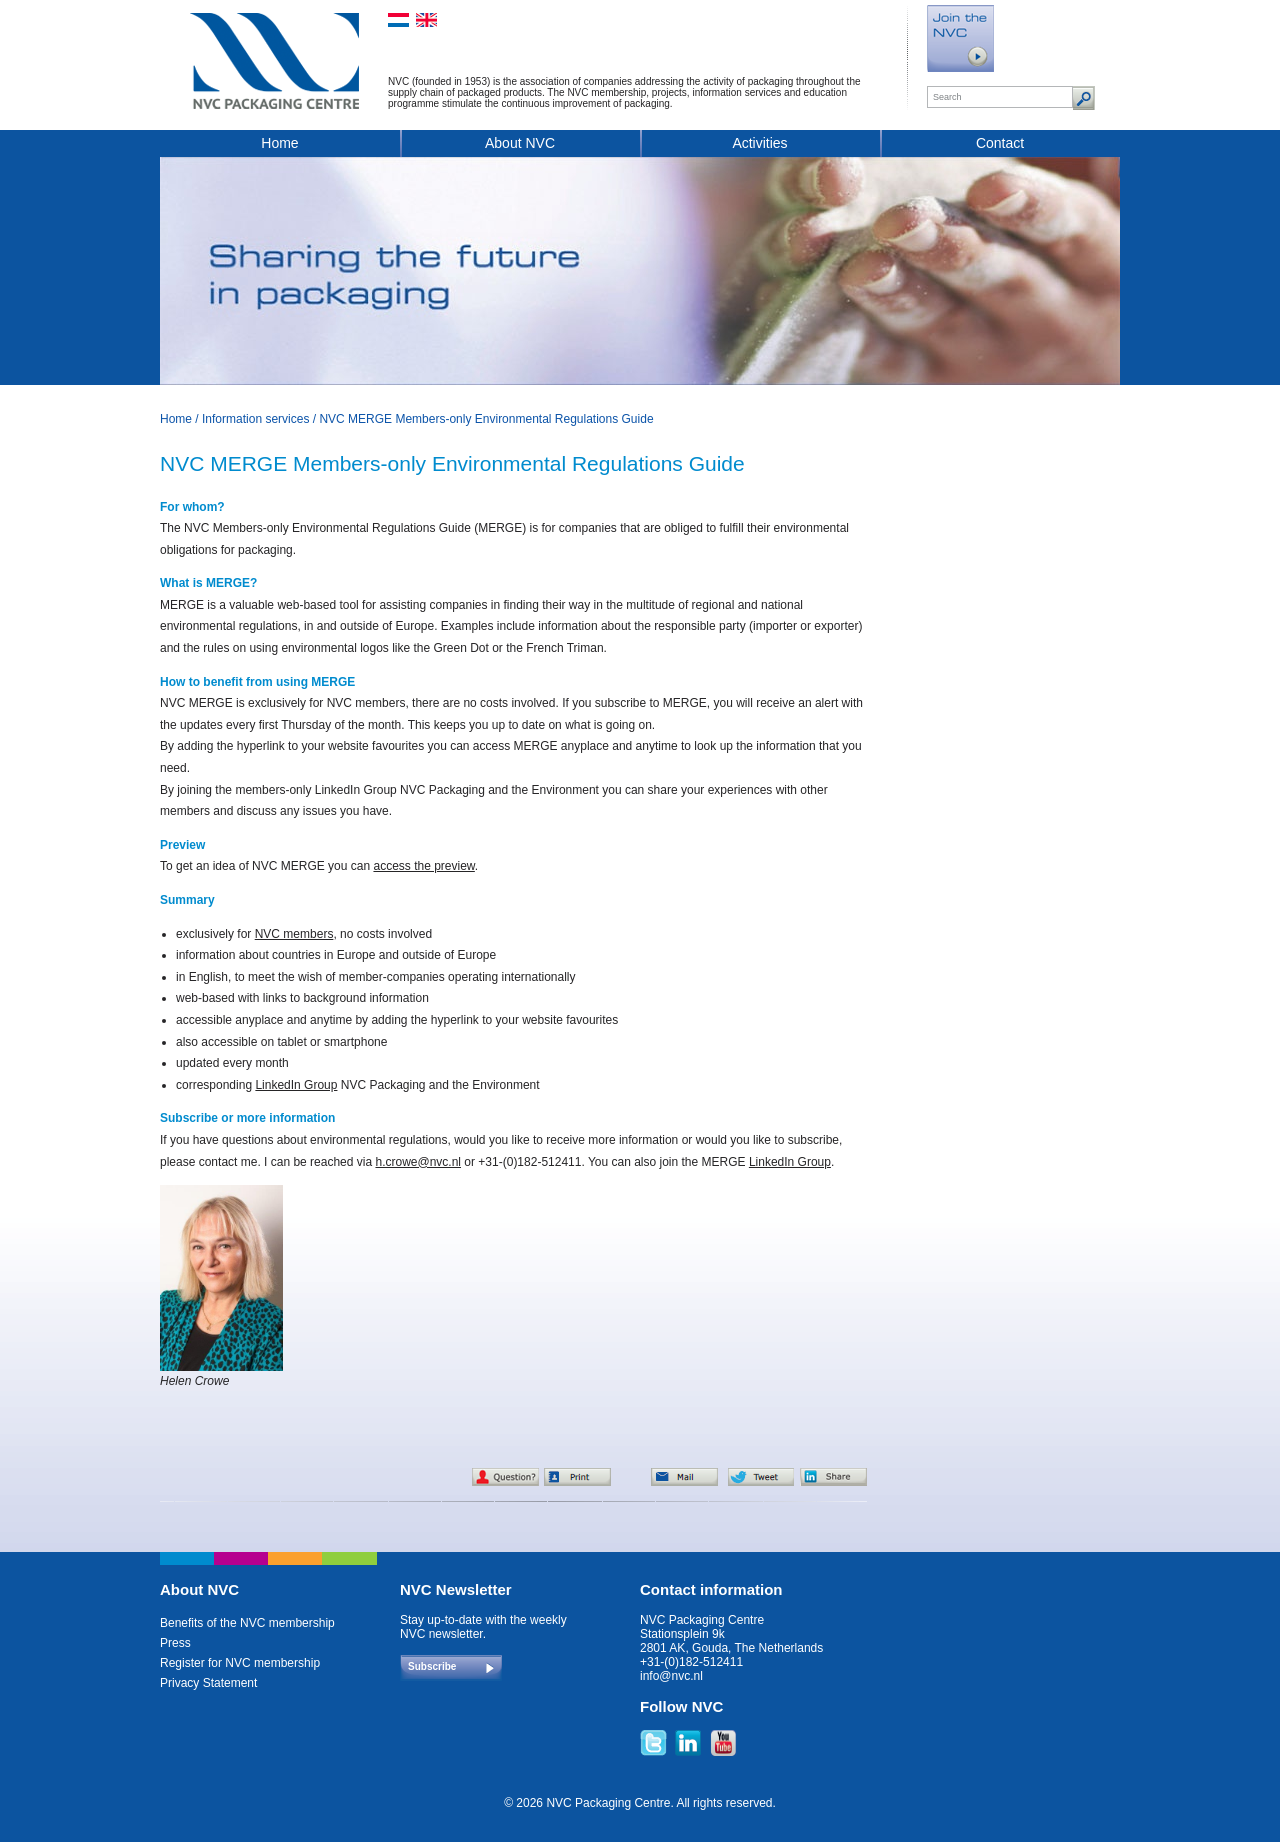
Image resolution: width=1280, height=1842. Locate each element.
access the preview (423, 866)
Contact (1000, 143)
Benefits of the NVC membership (247, 1623)
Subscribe (432, 1666)
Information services (255, 419)
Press (175, 1643)
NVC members (294, 934)
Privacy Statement (208, 1683)
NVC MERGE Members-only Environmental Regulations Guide (486, 419)
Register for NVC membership (240, 1663)
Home (279, 143)
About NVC (520, 143)
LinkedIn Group (296, 1085)
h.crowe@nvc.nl (418, 1162)
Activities (759, 143)
